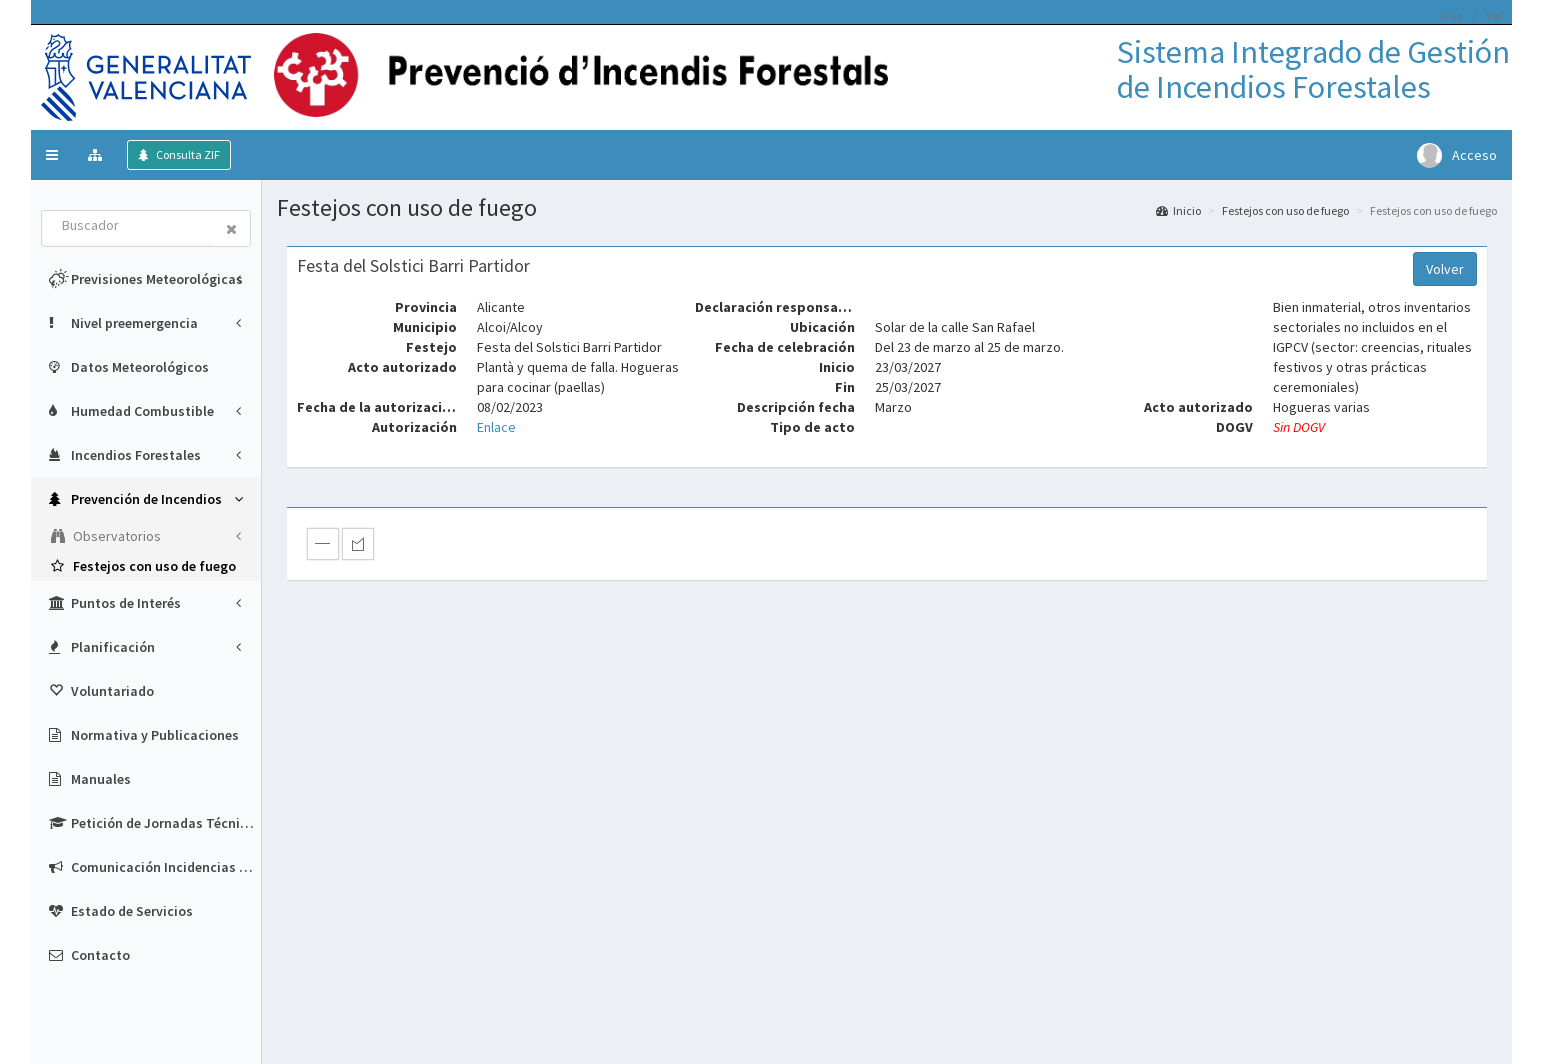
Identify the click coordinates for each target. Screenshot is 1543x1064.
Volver (1445, 269)
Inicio (1178, 210)
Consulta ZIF (187, 154)
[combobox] (128, 227)
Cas (1452, 15)
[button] (52, 155)
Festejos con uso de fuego (1285, 210)
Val (1494, 15)
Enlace (496, 427)
